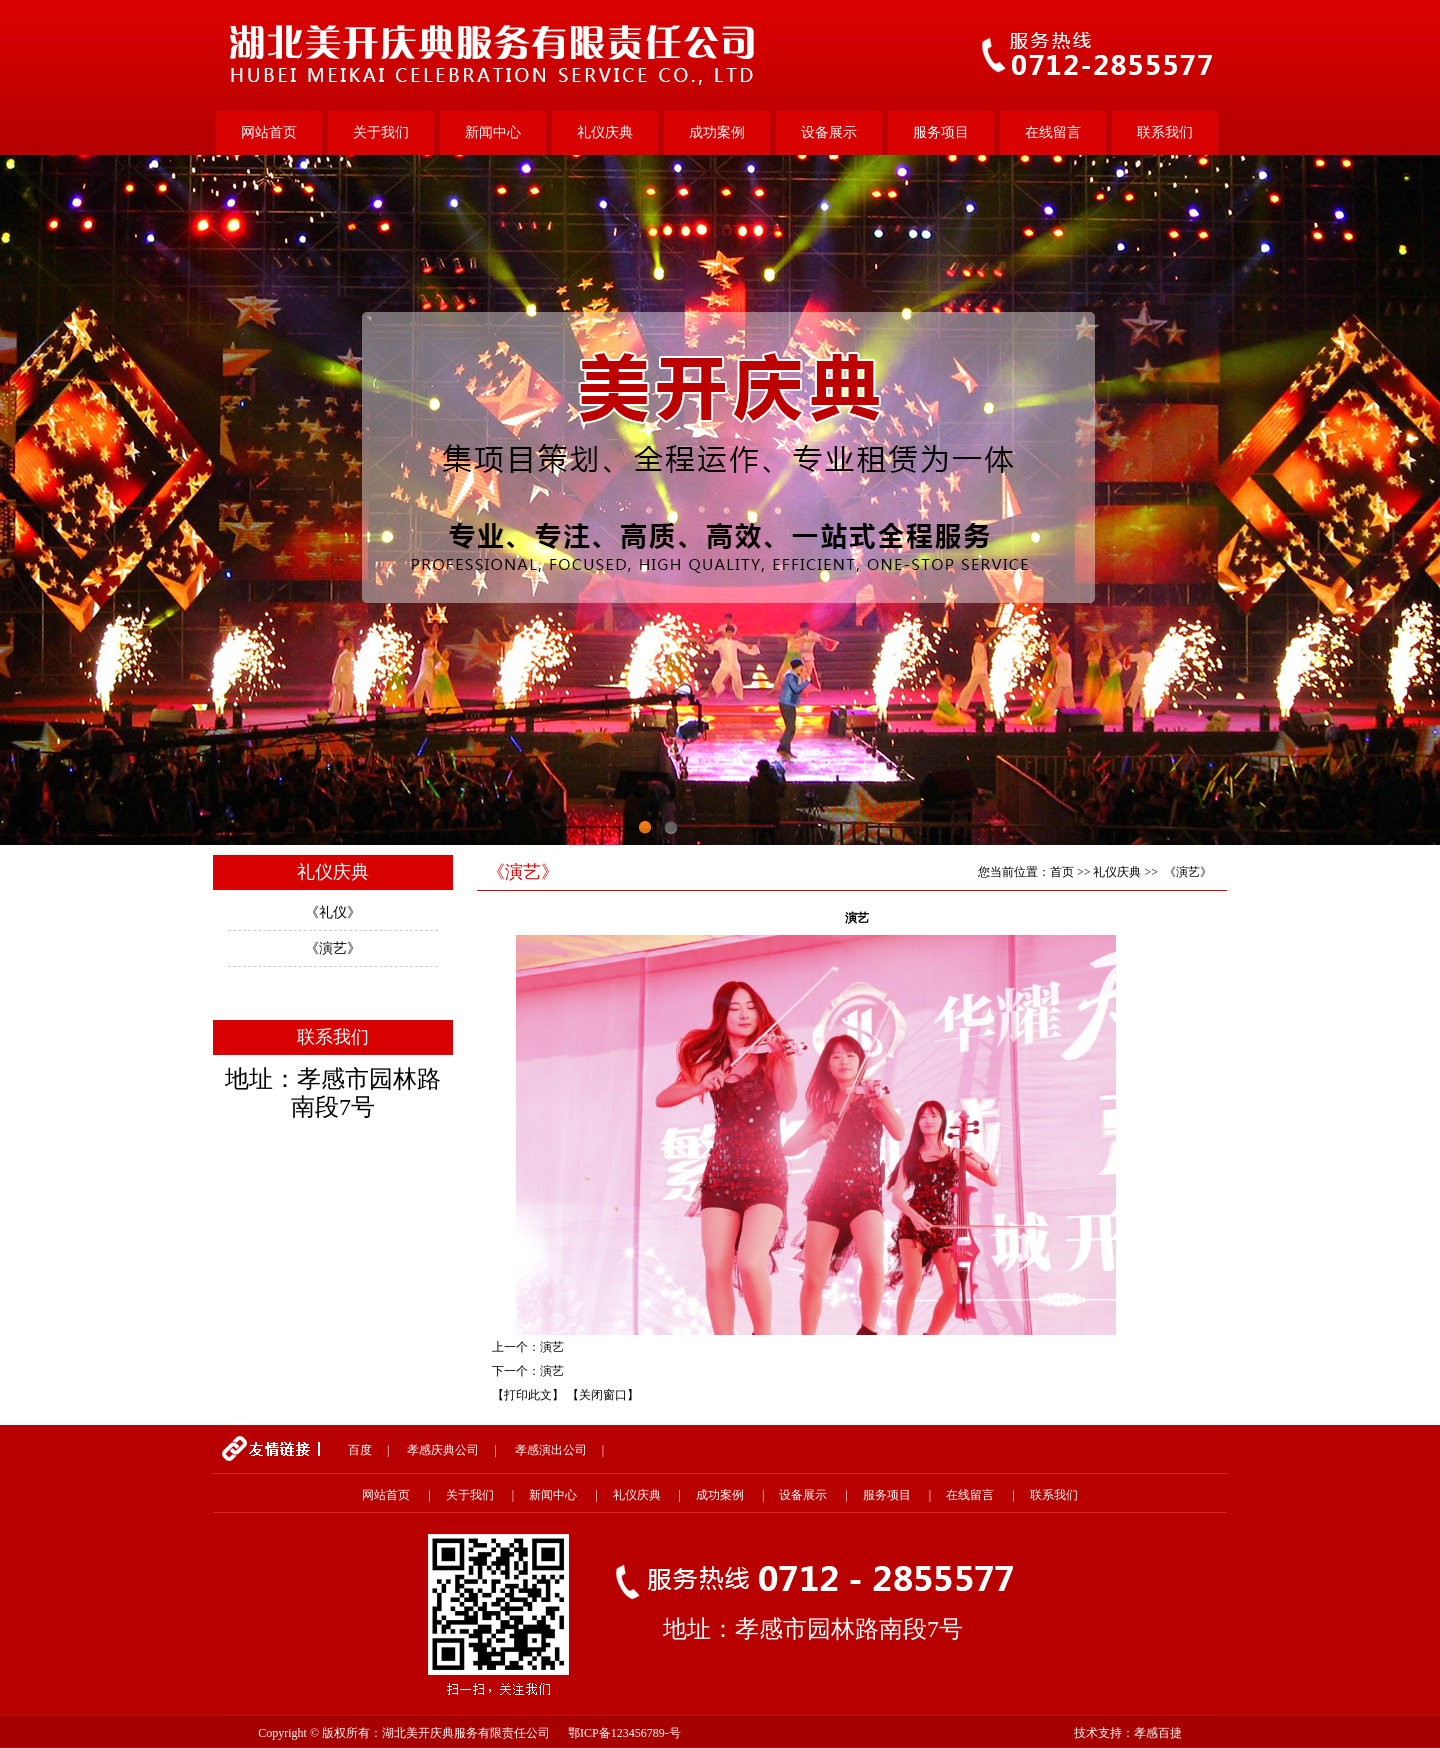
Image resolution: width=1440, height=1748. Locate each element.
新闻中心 (493, 132)
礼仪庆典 (605, 132)
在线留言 (1053, 132)
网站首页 (269, 132)
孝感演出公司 (551, 1450)
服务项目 (941, 132)
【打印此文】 (528, 1395)
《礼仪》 (333, 912)
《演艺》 (333, 948)
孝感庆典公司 (443, 1450)
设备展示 (829, 132)
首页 (1062, 872)
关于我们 (381, 132)
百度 (360, 1450)
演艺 (552, 1347)
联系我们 (1165, 132)
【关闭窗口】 (603, 1395)
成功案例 (717, 132)
